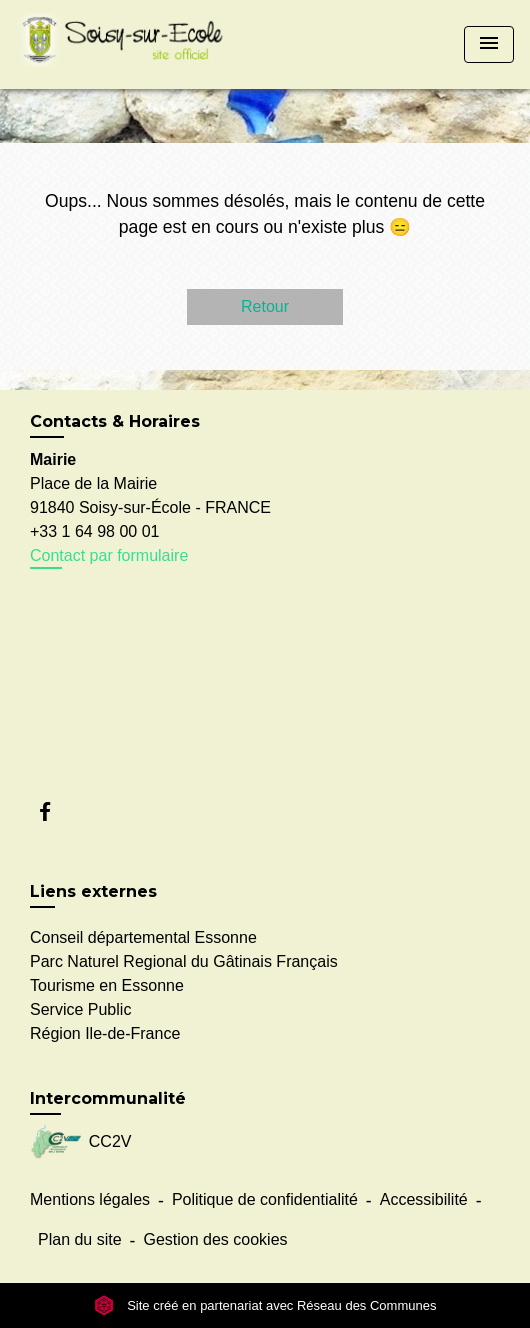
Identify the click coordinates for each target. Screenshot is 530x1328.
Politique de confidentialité (265, 1199)
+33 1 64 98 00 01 (94, 531)
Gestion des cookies (215, 1239)
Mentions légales (90, 1199)
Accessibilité (424, 1199)
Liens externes (93, 891)
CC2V (80, 1142)
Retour (265, 306)
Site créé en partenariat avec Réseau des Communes (265, 1305)
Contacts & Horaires (115, 421)
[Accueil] (126, 44)
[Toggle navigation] (489, 44)
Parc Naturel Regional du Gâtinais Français (184, 961)
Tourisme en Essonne (107, 985)
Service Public (80, 1009)
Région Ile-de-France (105, 1033)
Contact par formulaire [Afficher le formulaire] (109, 555)
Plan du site (80, 1239)
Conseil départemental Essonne (143, 937)
